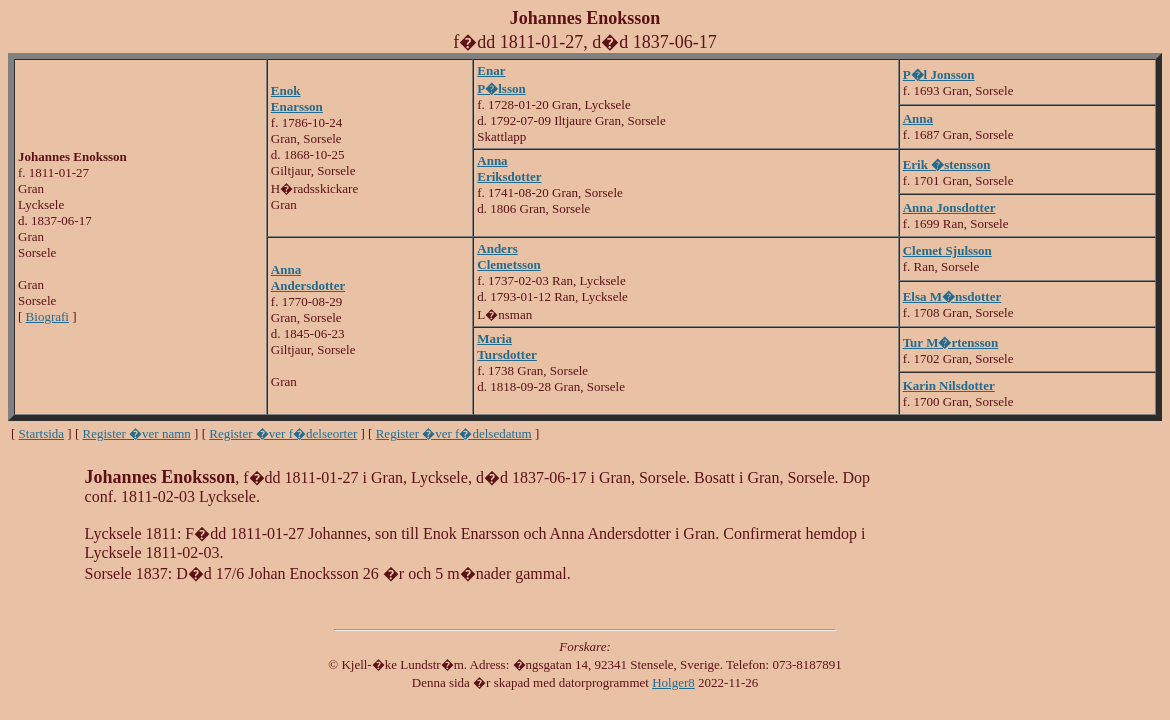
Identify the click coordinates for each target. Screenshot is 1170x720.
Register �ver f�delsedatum (454, 433)
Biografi (47, 316)
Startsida (42, 433)
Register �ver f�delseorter (283, 433)
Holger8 (673, 682)
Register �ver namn (137, 433)
